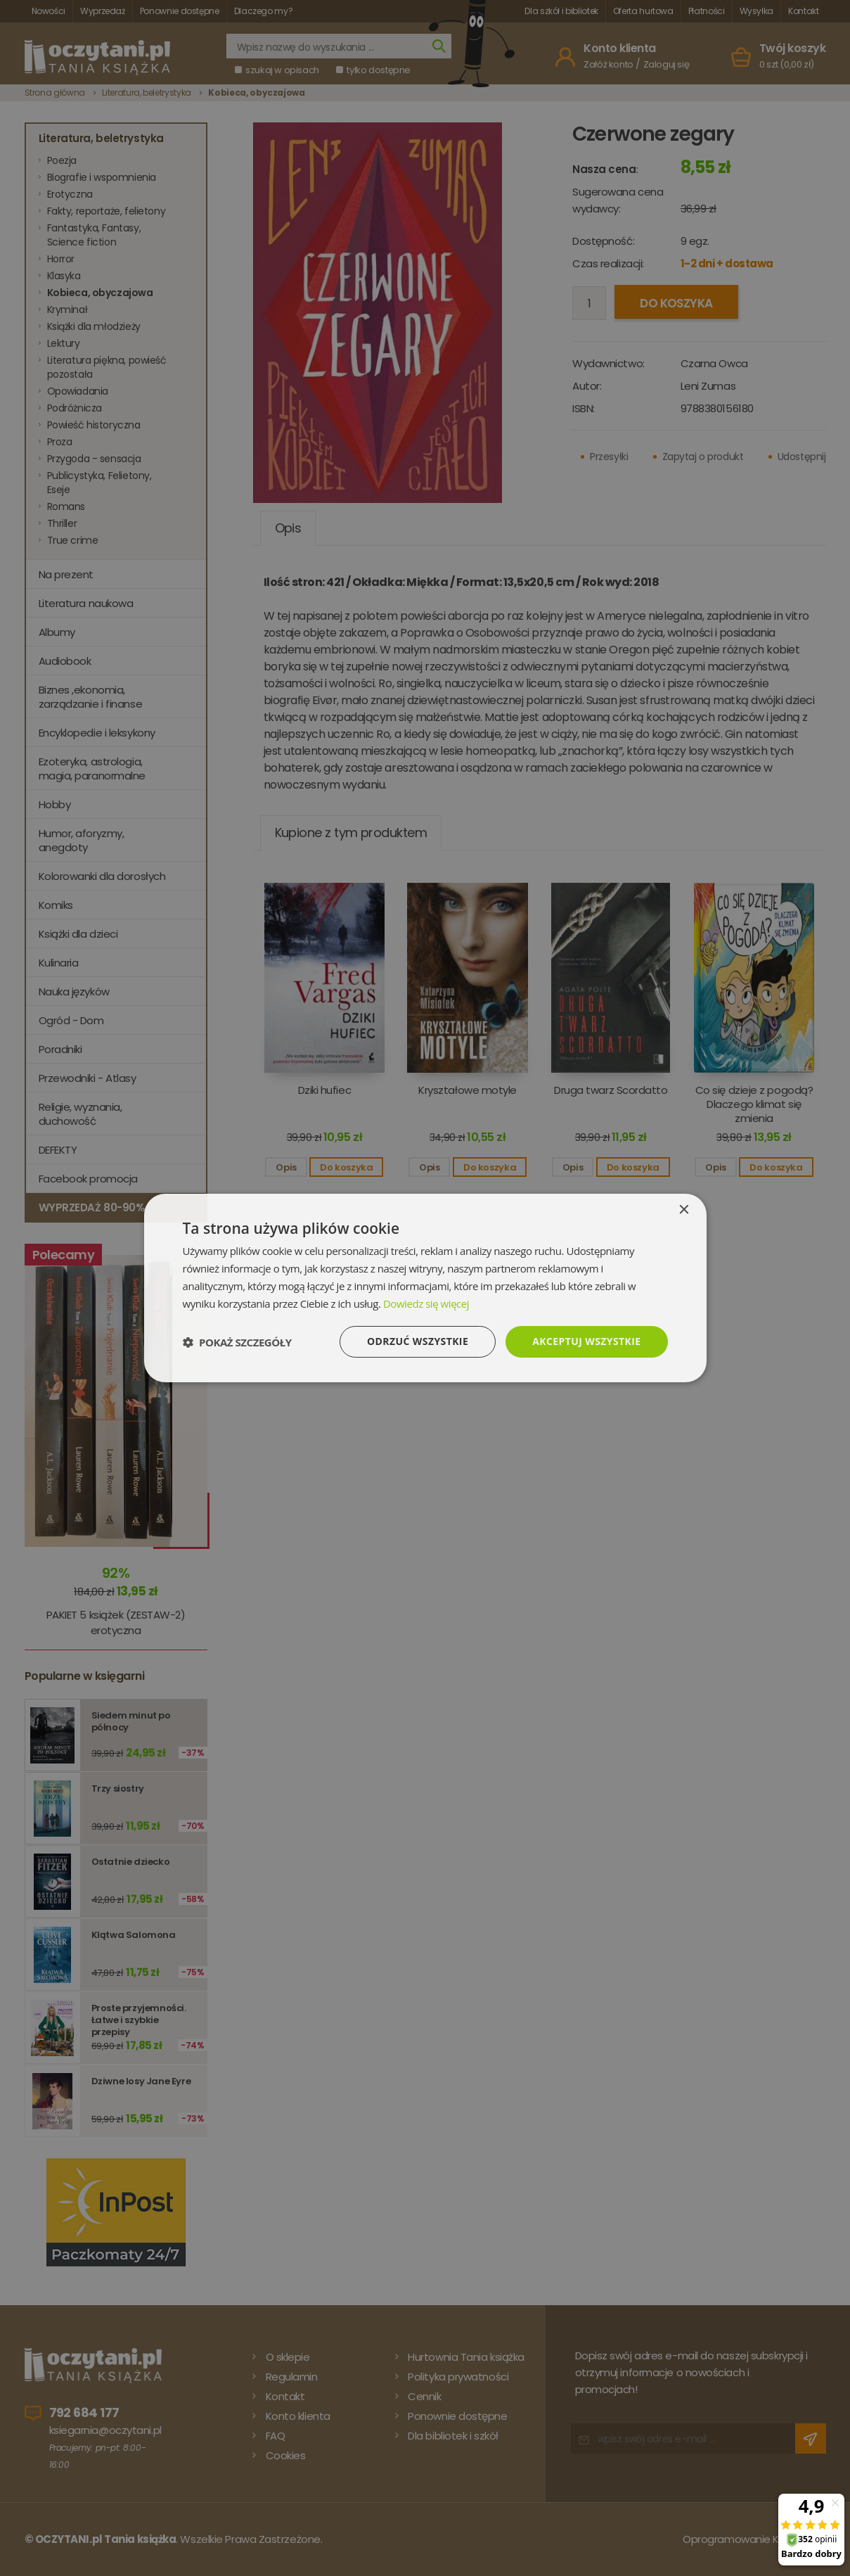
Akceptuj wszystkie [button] (586, 1341)
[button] (237, 1342)
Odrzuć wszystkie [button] (417, 1341)
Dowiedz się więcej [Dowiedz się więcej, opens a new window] (426, 1303)
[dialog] (425, 1288)
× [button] (683, 1210)
